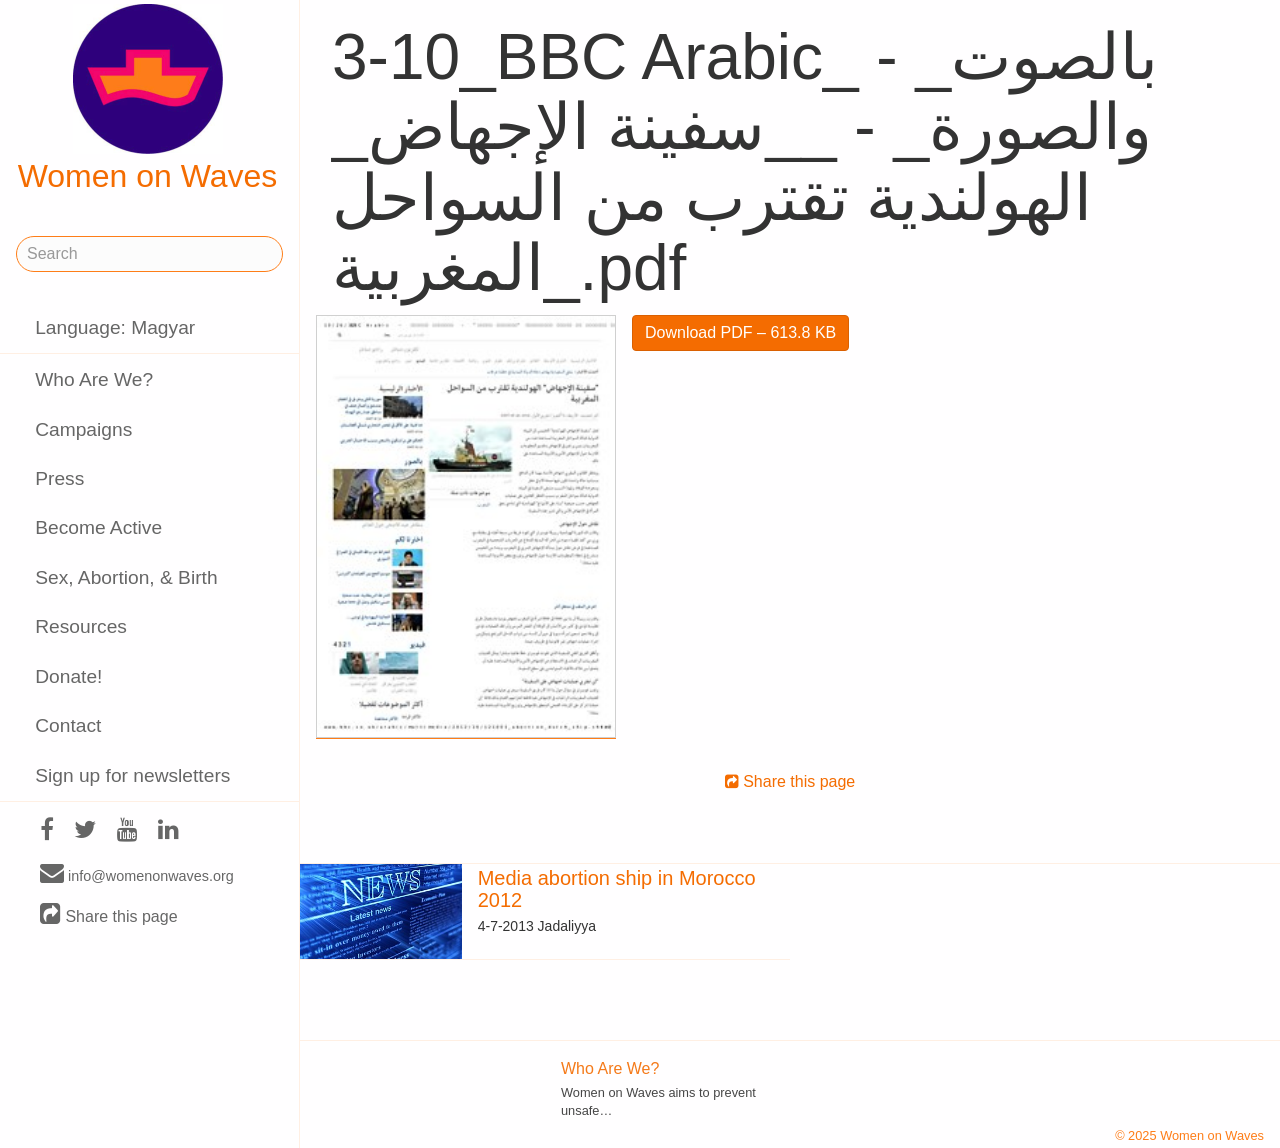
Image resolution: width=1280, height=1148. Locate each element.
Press (59, 478)
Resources (81, 626)
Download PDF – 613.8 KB (740, 332)
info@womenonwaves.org (137, 875)
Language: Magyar (115, 327)
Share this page (109, 915)
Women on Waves (148, 99)
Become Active (98, 527)
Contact (68, 725)
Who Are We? (94, 379)
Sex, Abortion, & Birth (126, 577)
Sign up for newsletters (132, 775)
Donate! (68, 676)
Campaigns (83, 429)
